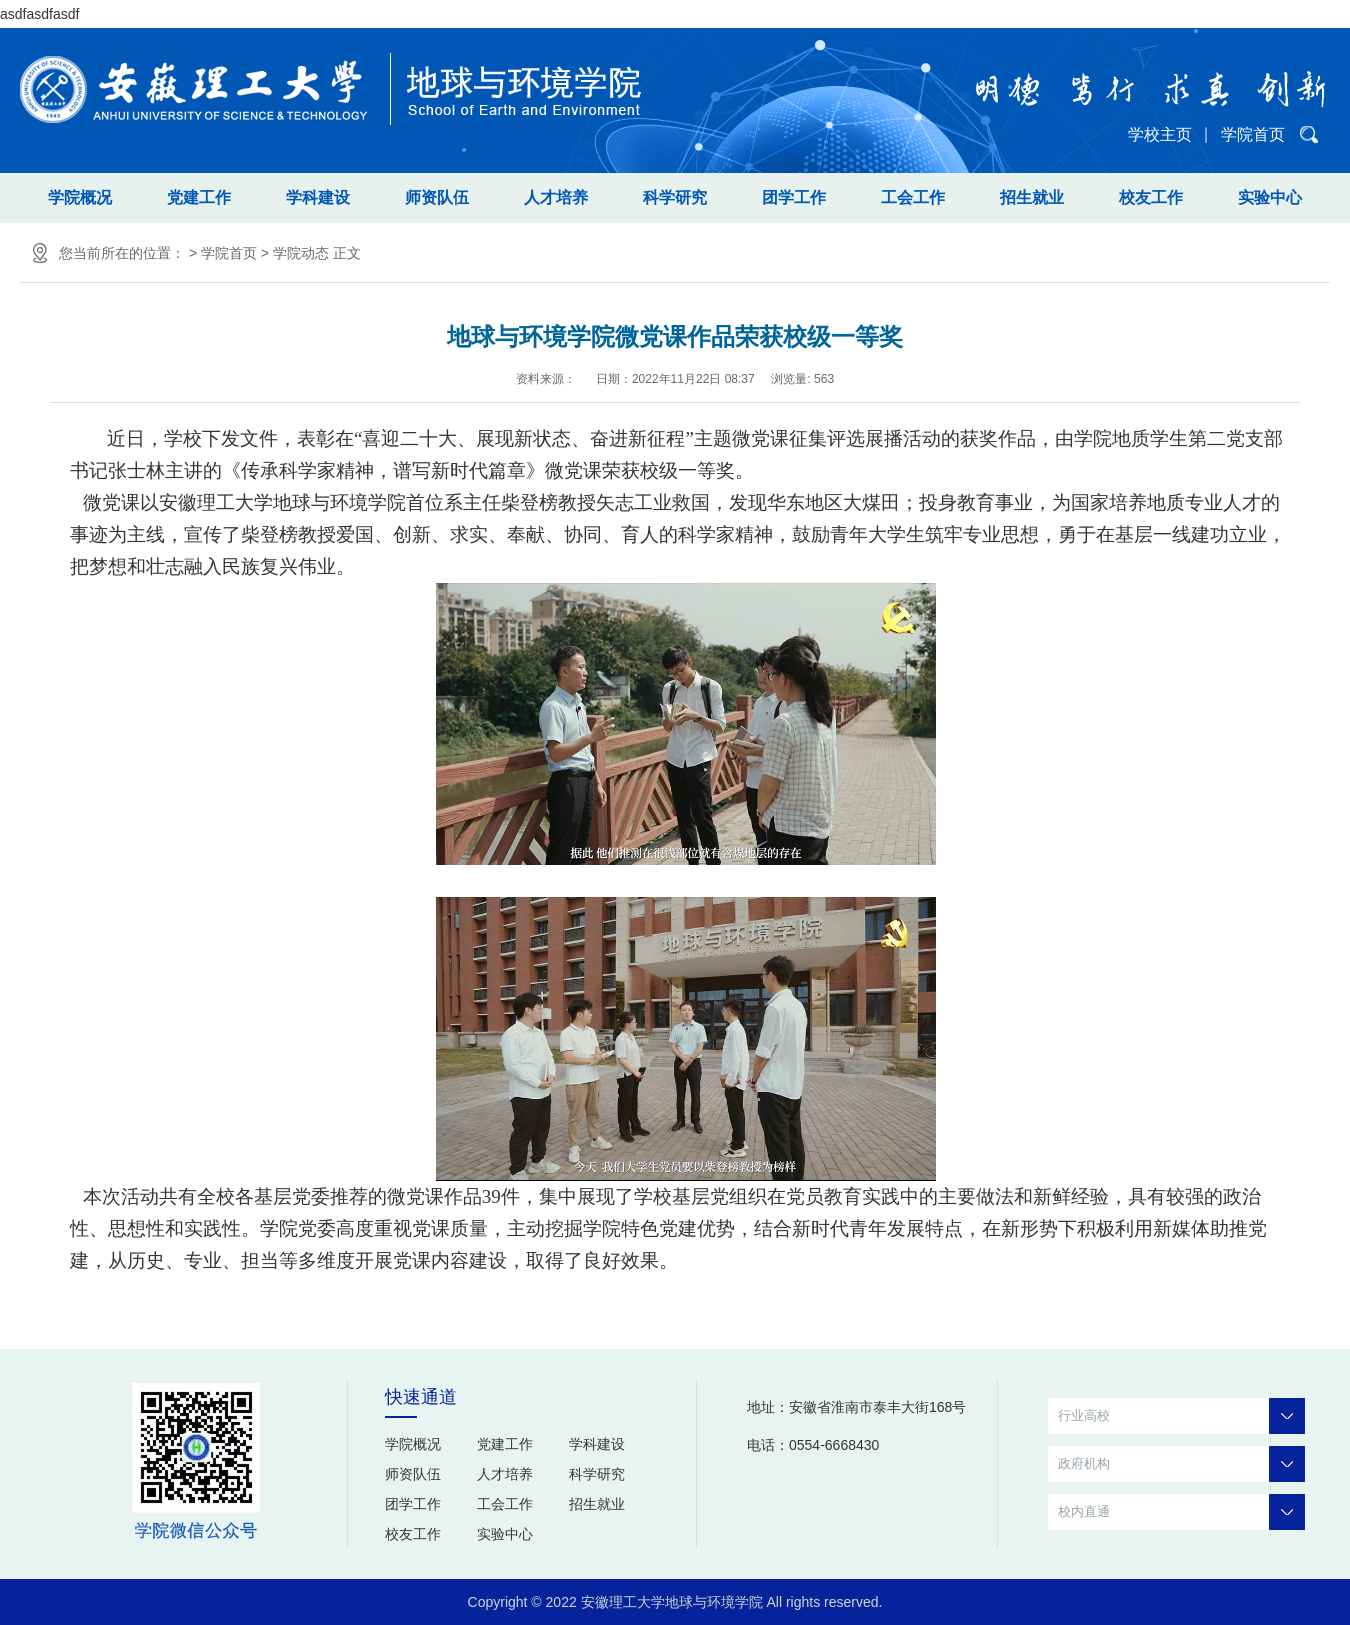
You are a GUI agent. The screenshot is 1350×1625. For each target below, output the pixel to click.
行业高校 (1181, 1416)
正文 (347, 253)
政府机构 (1181, 1464)
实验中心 (1270, 197)
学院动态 (301, 253)
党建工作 (199, 197)
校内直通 (1181, 1512)
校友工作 (1151, 197)
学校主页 (1160, 134)
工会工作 (913, 197)
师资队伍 (437, 197)
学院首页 (1253, 134)
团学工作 (794, 197)
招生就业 (1032, 197)
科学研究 (675, 197)
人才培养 (556, 197)
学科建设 (318, 197)
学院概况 (80, 197)
